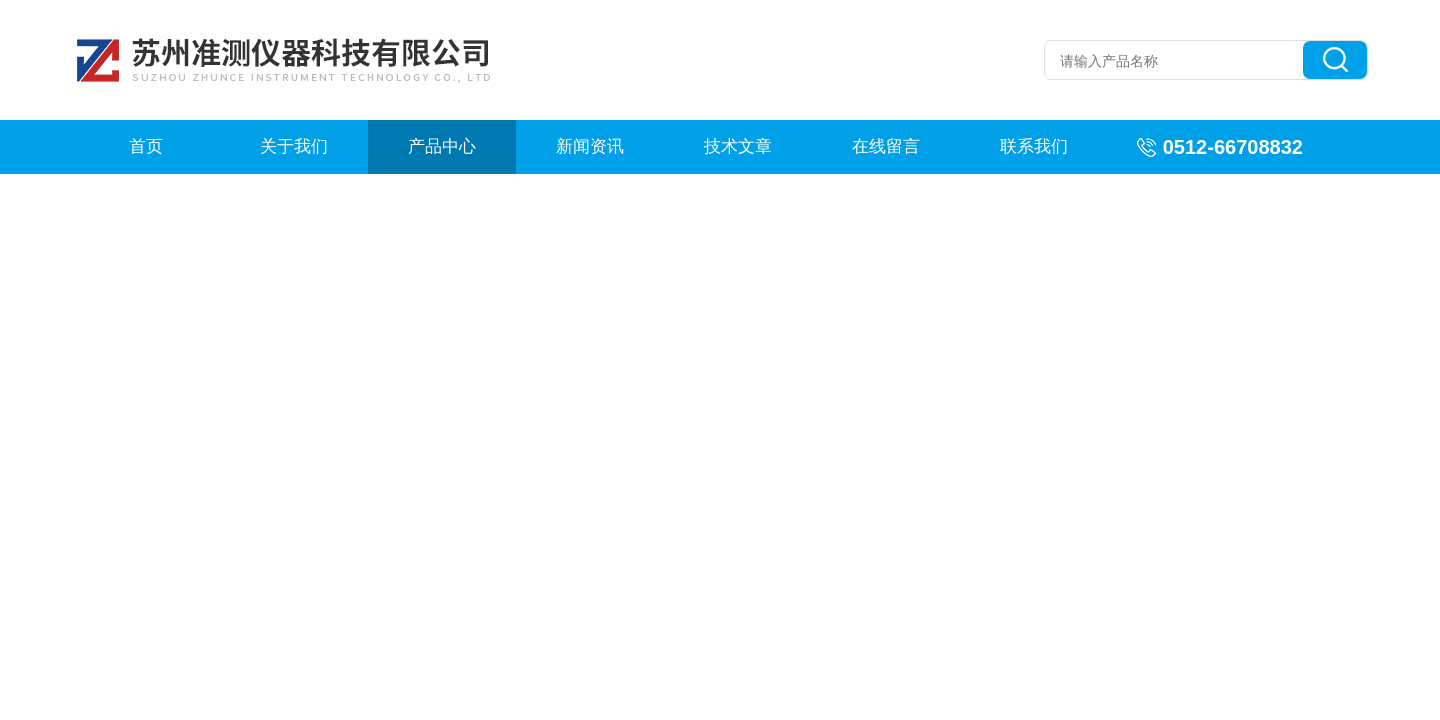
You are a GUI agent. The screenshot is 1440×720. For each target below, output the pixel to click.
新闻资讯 (590, 146)
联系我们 (1034, 146)
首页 (146, 146)
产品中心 (442, 146)
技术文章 (738, 146)
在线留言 (886, 146)
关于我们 (294, 146)
